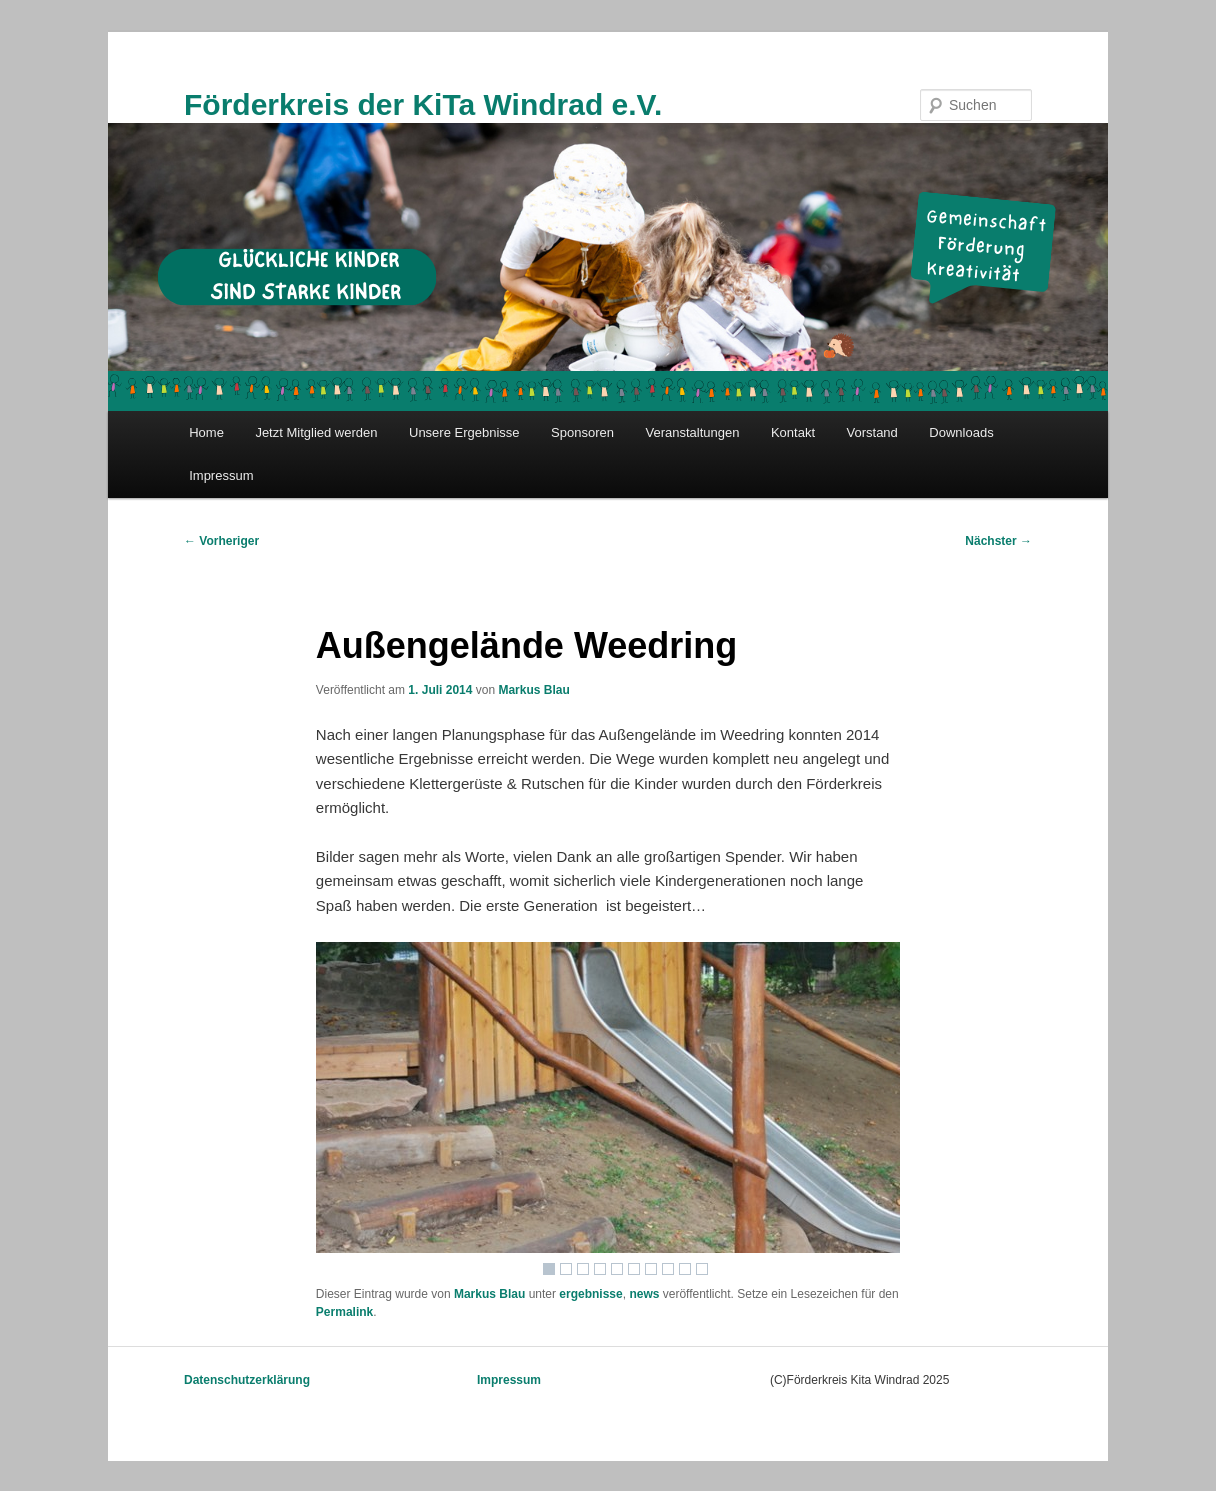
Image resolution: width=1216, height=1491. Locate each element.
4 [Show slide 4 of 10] (600, 1269)
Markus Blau (533, 690)
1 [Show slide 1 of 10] (549, 1269)
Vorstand (872, 432)
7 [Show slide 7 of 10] (651, 1269)
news (644, 1294)
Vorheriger (221, 541)
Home (206, 432)
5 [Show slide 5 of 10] (617, 1269)
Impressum (221, 475)
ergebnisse (590, 1294)
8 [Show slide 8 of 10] (668, 1269)
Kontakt (793, 432)
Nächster (998, 541)
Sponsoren (582, 432)
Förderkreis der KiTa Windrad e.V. (423, 104)
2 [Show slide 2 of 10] (566, 1269)
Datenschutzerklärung (247, 1380)
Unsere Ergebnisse (464, 432)
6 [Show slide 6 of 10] (634, 1269)
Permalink (344, 1312)
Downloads (961, 432)
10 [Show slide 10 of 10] (702, 1269)
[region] (608, 1113)
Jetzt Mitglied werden (316, 432)
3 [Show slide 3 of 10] (583, 1269)
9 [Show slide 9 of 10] (685, 1269)
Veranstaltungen (692, 432)
